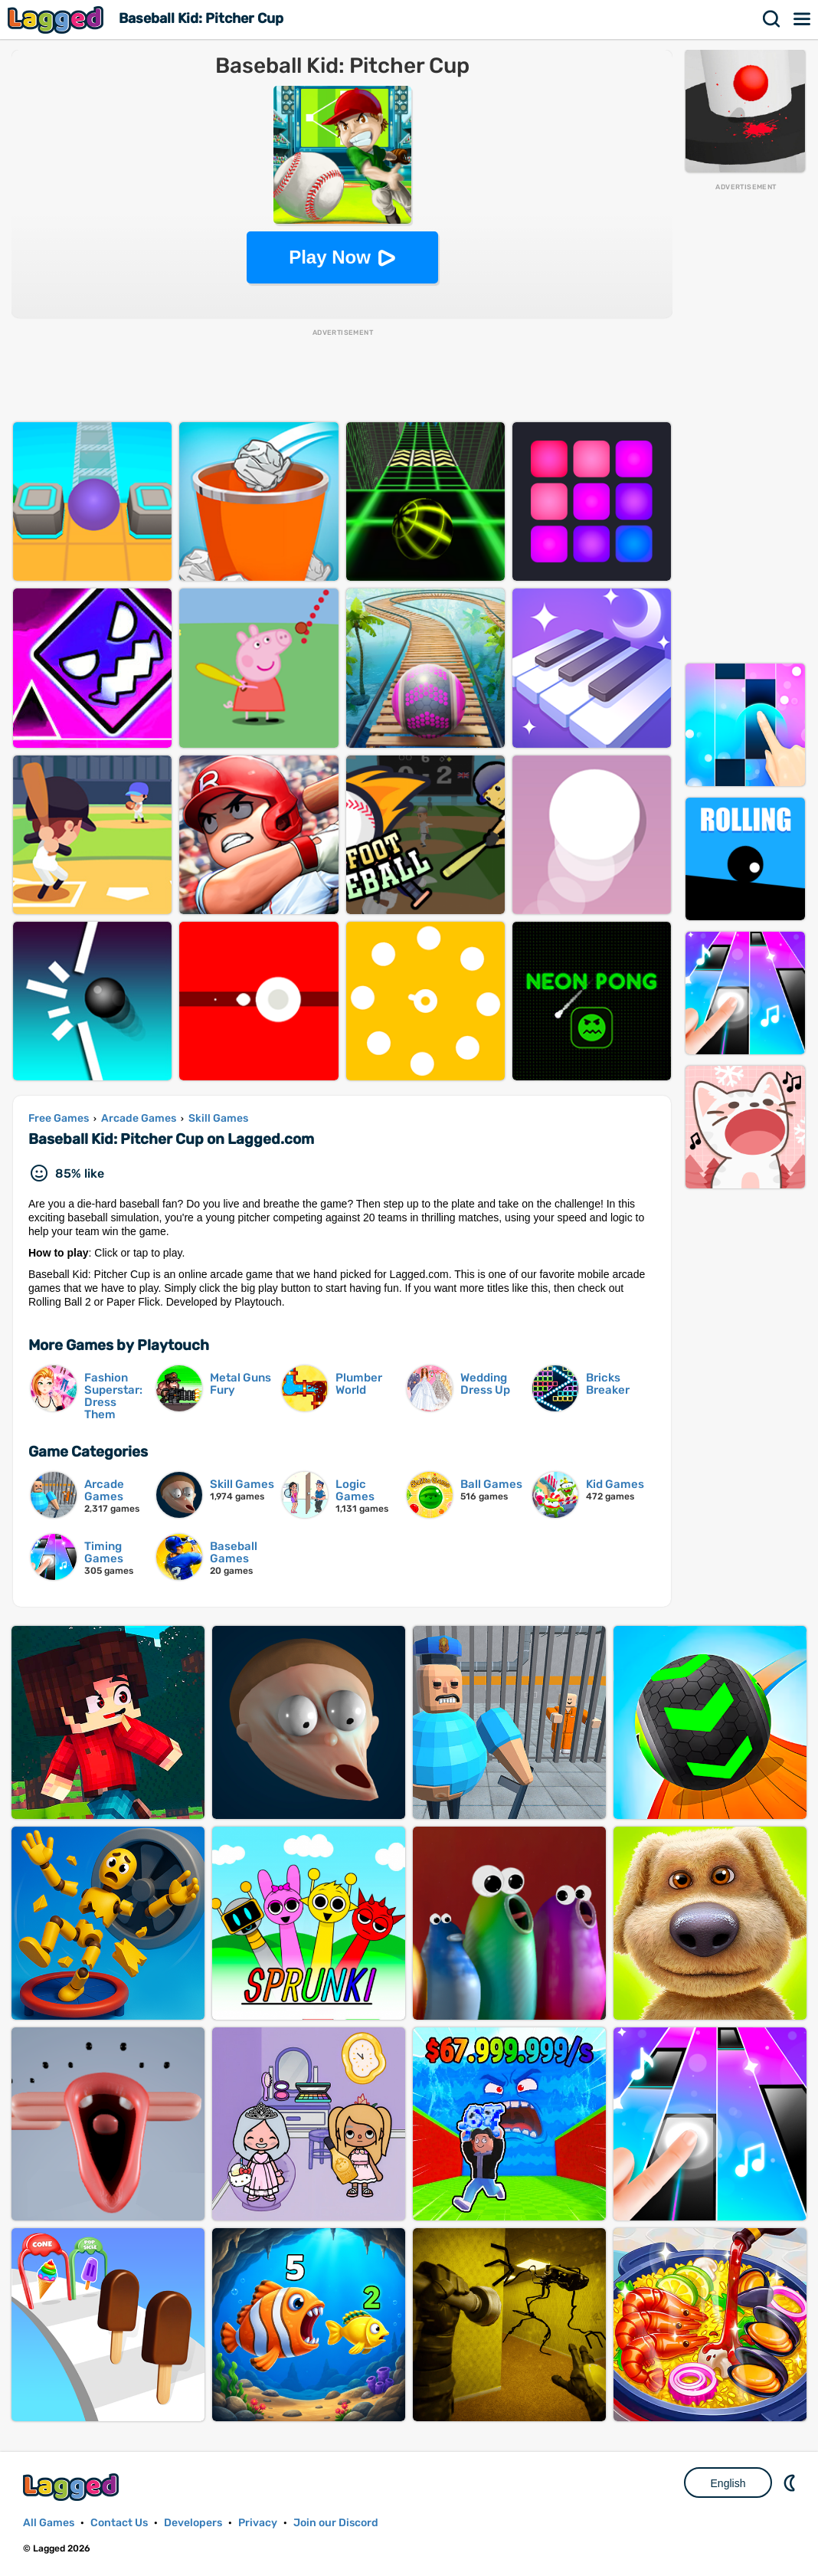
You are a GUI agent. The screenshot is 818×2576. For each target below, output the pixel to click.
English (728, 2483)
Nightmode (791, 2482)
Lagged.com (73, 2486)
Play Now (330, 257)
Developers (193, 2522)
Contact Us (119, 2522)
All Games (48, 2522)
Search (772, 19)
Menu (802, 19)
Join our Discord (335, 2522)
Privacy (257, 2522)
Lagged (57, 19)
